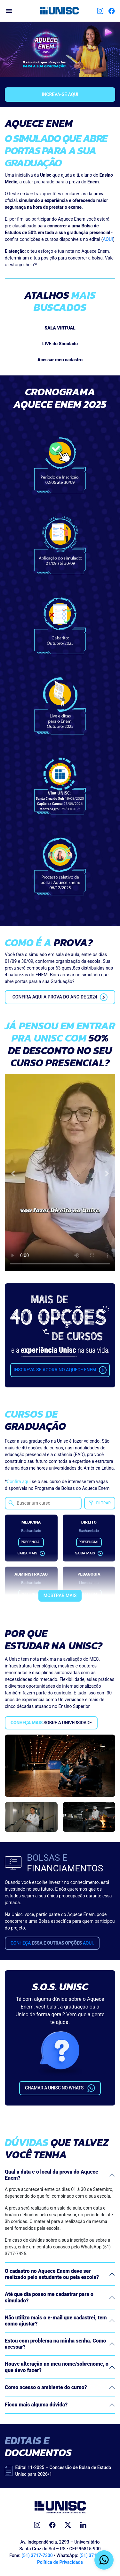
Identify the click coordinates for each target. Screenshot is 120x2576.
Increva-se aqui (60, 94)
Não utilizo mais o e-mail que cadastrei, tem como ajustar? (56, 2321)
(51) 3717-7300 (37, 2555)
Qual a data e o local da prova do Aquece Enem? (51, 2175)
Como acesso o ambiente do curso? (46, 2387)
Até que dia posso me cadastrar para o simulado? (49, 2297)
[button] (13, 1173)
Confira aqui (19, 1481)
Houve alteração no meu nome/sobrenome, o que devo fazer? (56, 2367)
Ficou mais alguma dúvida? (36, 2405)
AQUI (108, 239)
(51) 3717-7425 (95, 2555)
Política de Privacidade (60, 2562)
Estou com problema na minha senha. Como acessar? (55, 2344)
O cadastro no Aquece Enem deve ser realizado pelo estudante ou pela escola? (52, 2274)
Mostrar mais (60, 1595)
